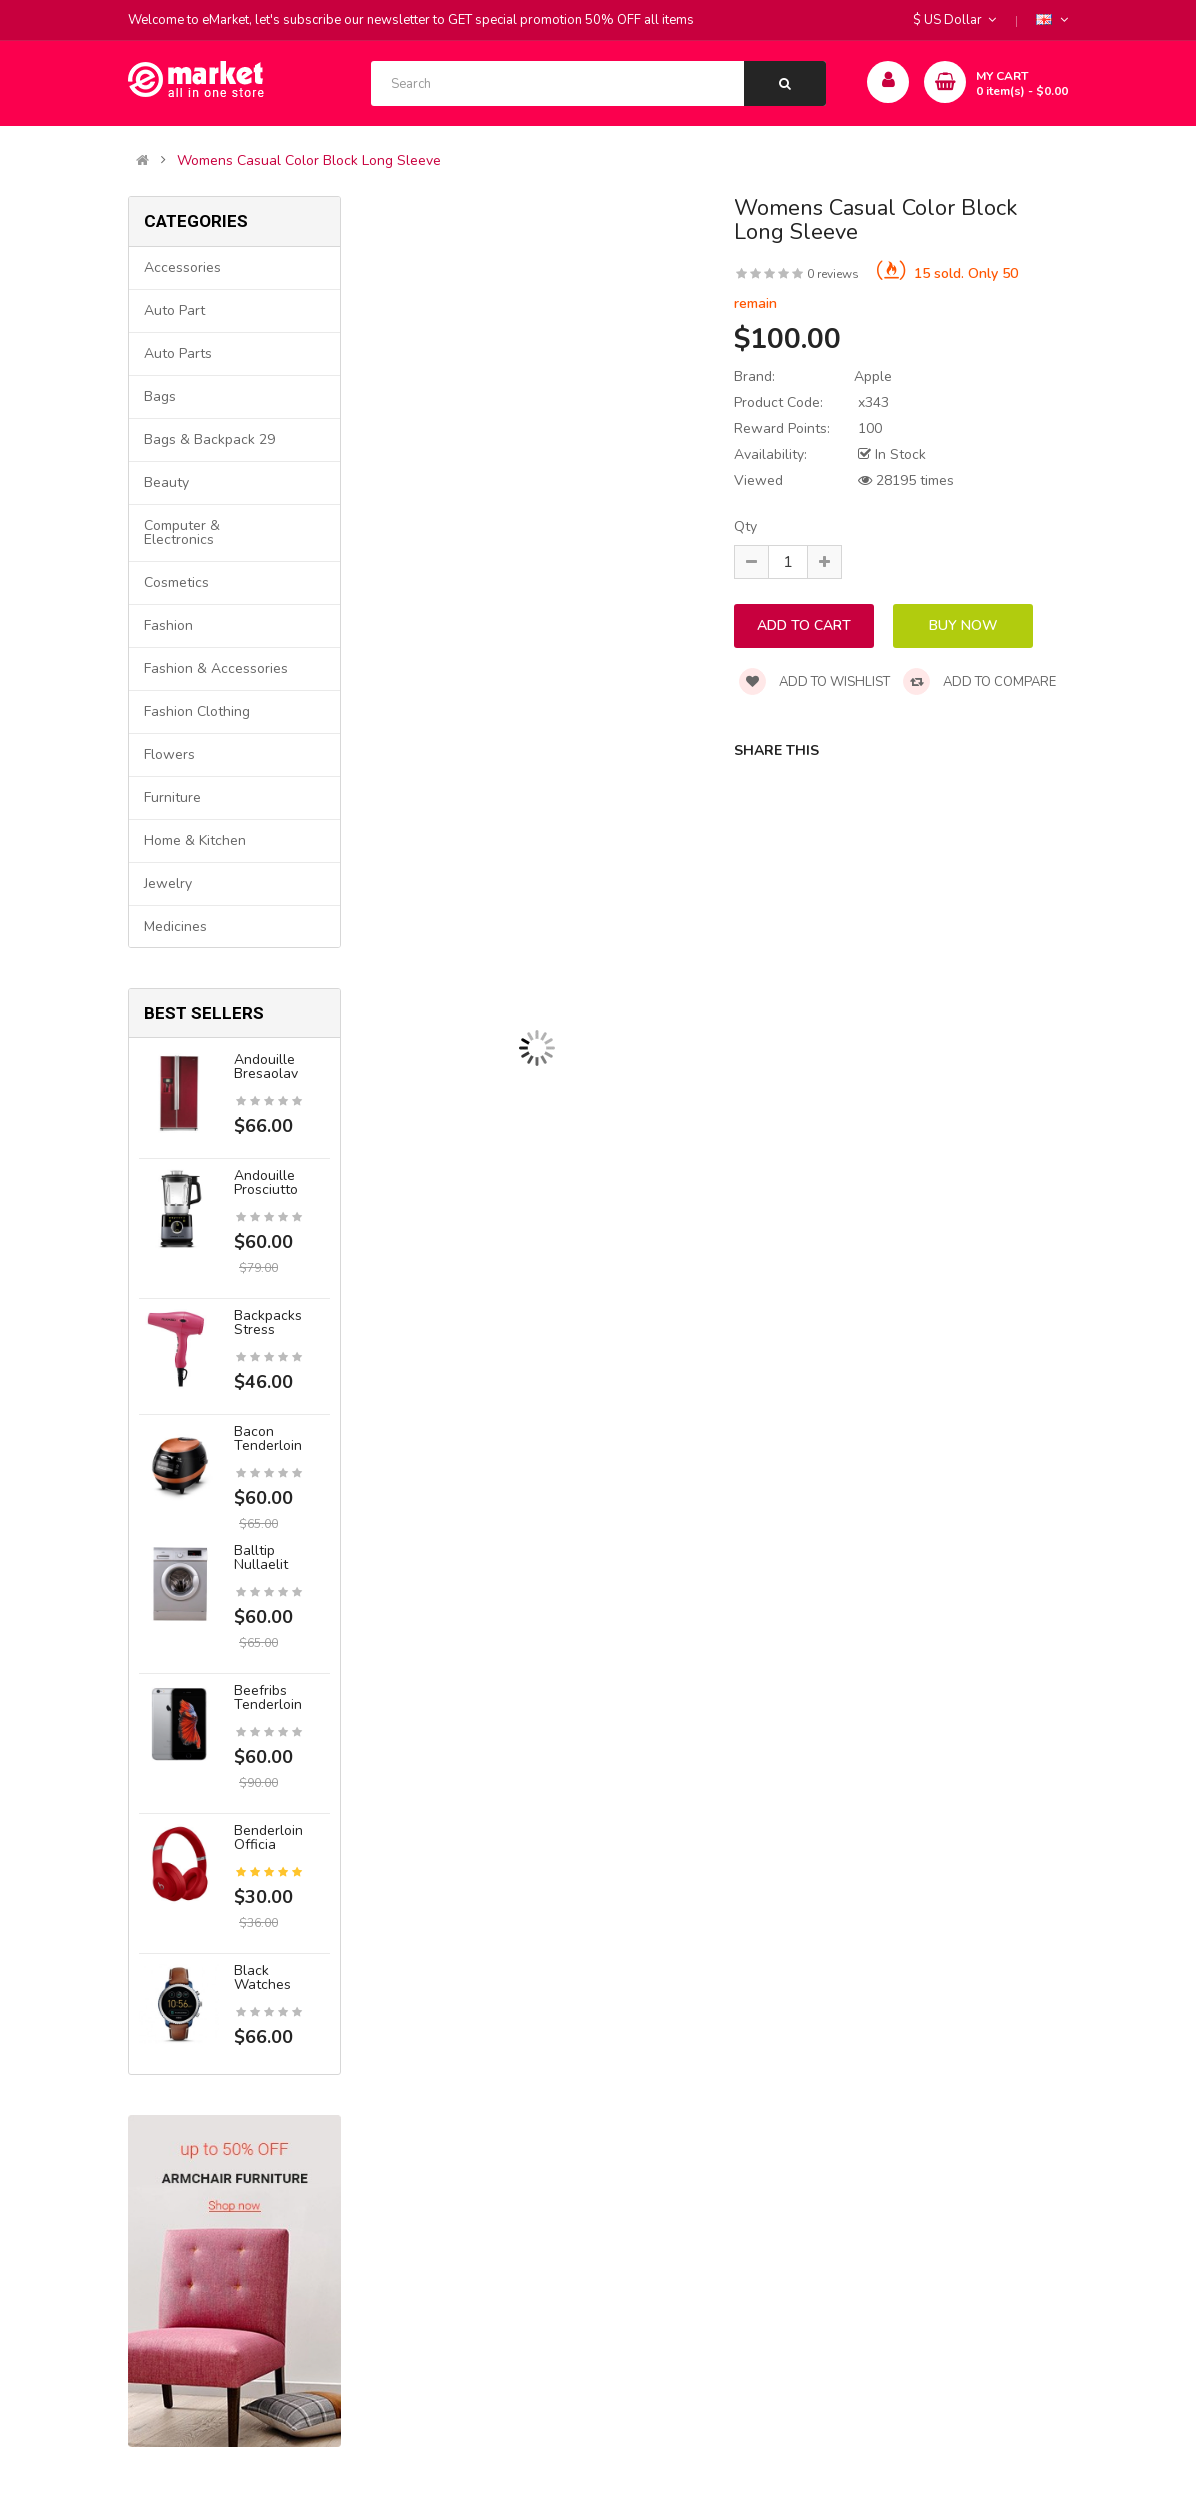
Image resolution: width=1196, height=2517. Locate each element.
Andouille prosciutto (266, 1182)
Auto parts (178, 353)
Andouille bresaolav (266, 1066)
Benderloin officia (268, 1837)
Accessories (182, 267)
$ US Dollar (954, 20)
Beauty (166, 482)
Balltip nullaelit (261, 1557)
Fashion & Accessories (216, 668)
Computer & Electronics (182, 532)
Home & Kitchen (195, 840)
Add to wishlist (814, 682)
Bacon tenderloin (268, 1438)
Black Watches (262, 1977)
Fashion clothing (197, 711)
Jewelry (168, 883)
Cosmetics (176, 582)
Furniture (172, 797)
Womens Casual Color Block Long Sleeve (309, 161)
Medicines (175, 926)
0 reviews (833, 274)
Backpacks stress (268, 1322)
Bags (160, 396)
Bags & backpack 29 (209, 439)
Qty (745, 526)
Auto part (174, 310)
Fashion (168, 625)
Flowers (169, 754)
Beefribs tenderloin (268, 1697)
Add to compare (979, 682)
